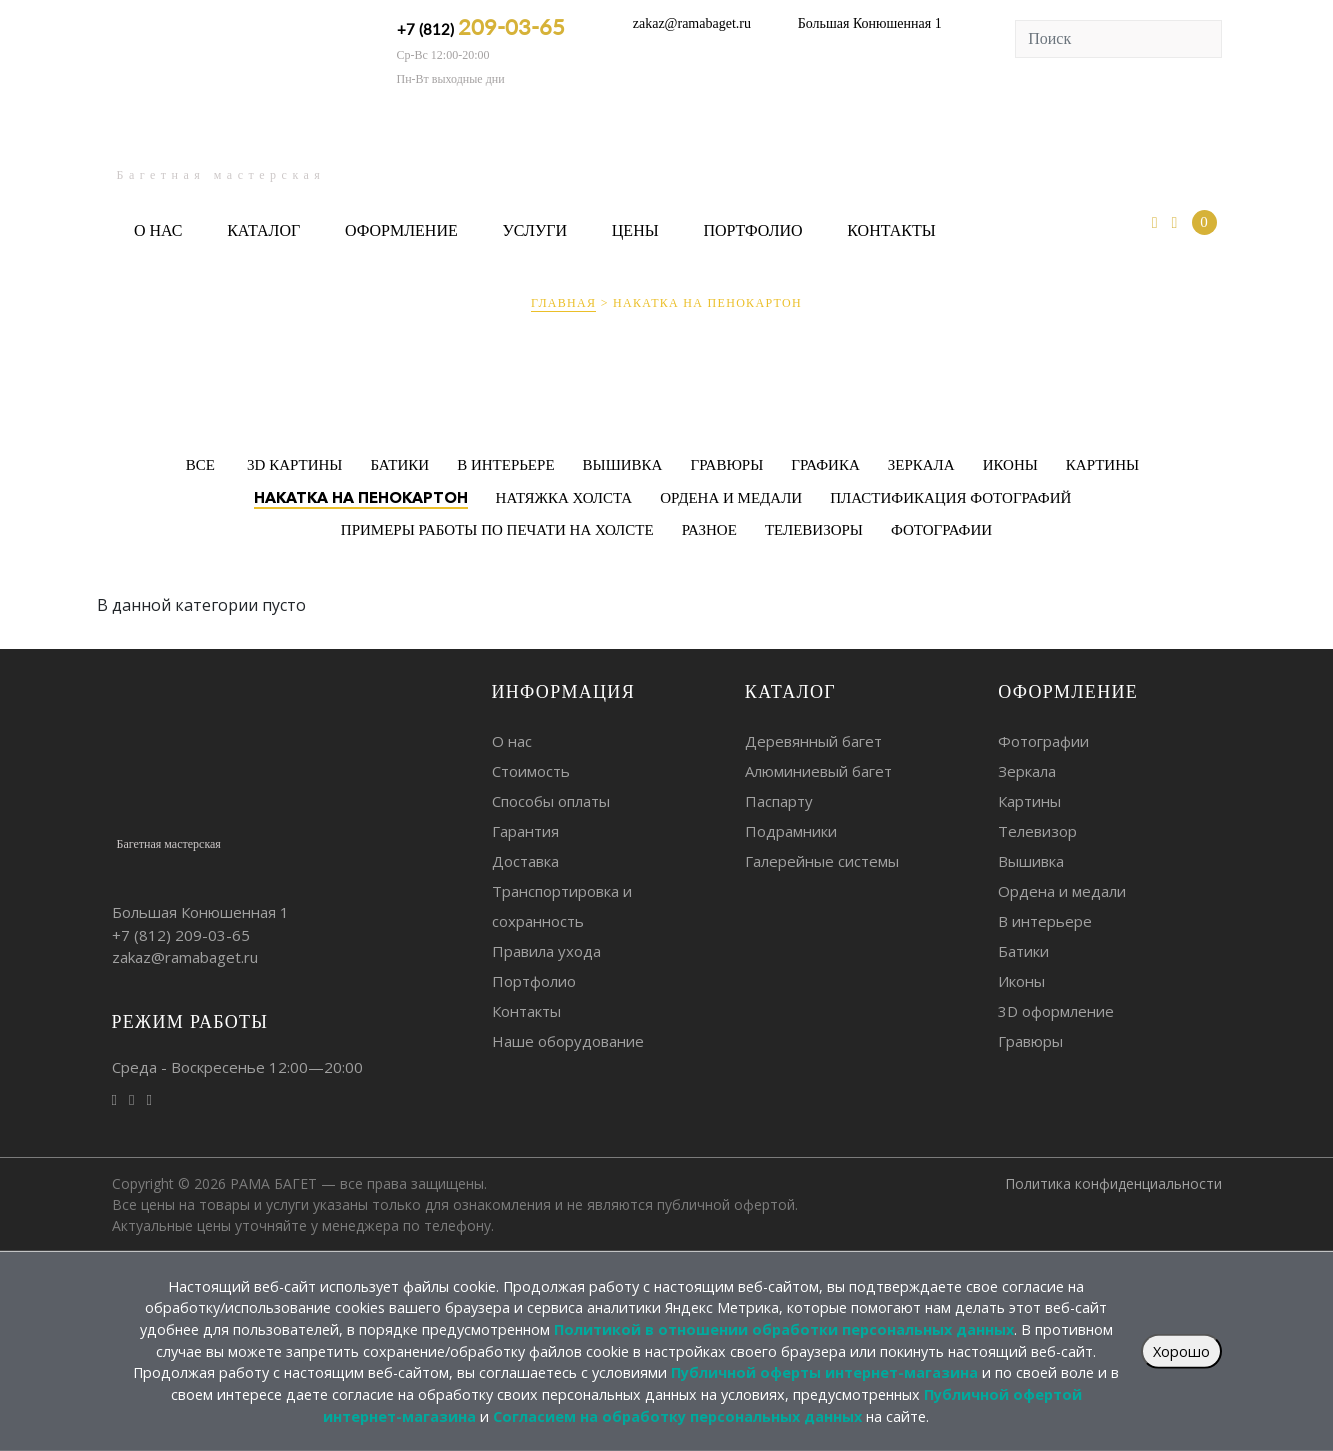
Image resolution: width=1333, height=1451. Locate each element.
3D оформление (1056, 1011)
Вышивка (1031, 861)
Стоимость (531, 771)
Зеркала (1027, 771)
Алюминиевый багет (818, 771)
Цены (635, 230)
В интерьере (1045, 921)
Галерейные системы (822, 861)
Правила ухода (546, 951)
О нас (158, 230)
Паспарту (779, 801)
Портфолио (752, 230)
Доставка (525, 861)
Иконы (1021, 981)
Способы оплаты (551, 801)
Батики (1023, 951)
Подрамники (791, 831)
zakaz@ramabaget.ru (692, 23)
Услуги (534, 230)
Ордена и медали (1062, 891)
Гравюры (1030, 1041)
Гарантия (525, 831)
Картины (1029, 801)
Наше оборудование (568, 1041)
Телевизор (1037, 831)
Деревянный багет (813, 741)
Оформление (401, 230)
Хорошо (1181, 1351)
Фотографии (1043, 741)
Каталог (263, 230)
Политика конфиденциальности (1113, 1183)
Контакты (891, 230)
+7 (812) (481, 26)
